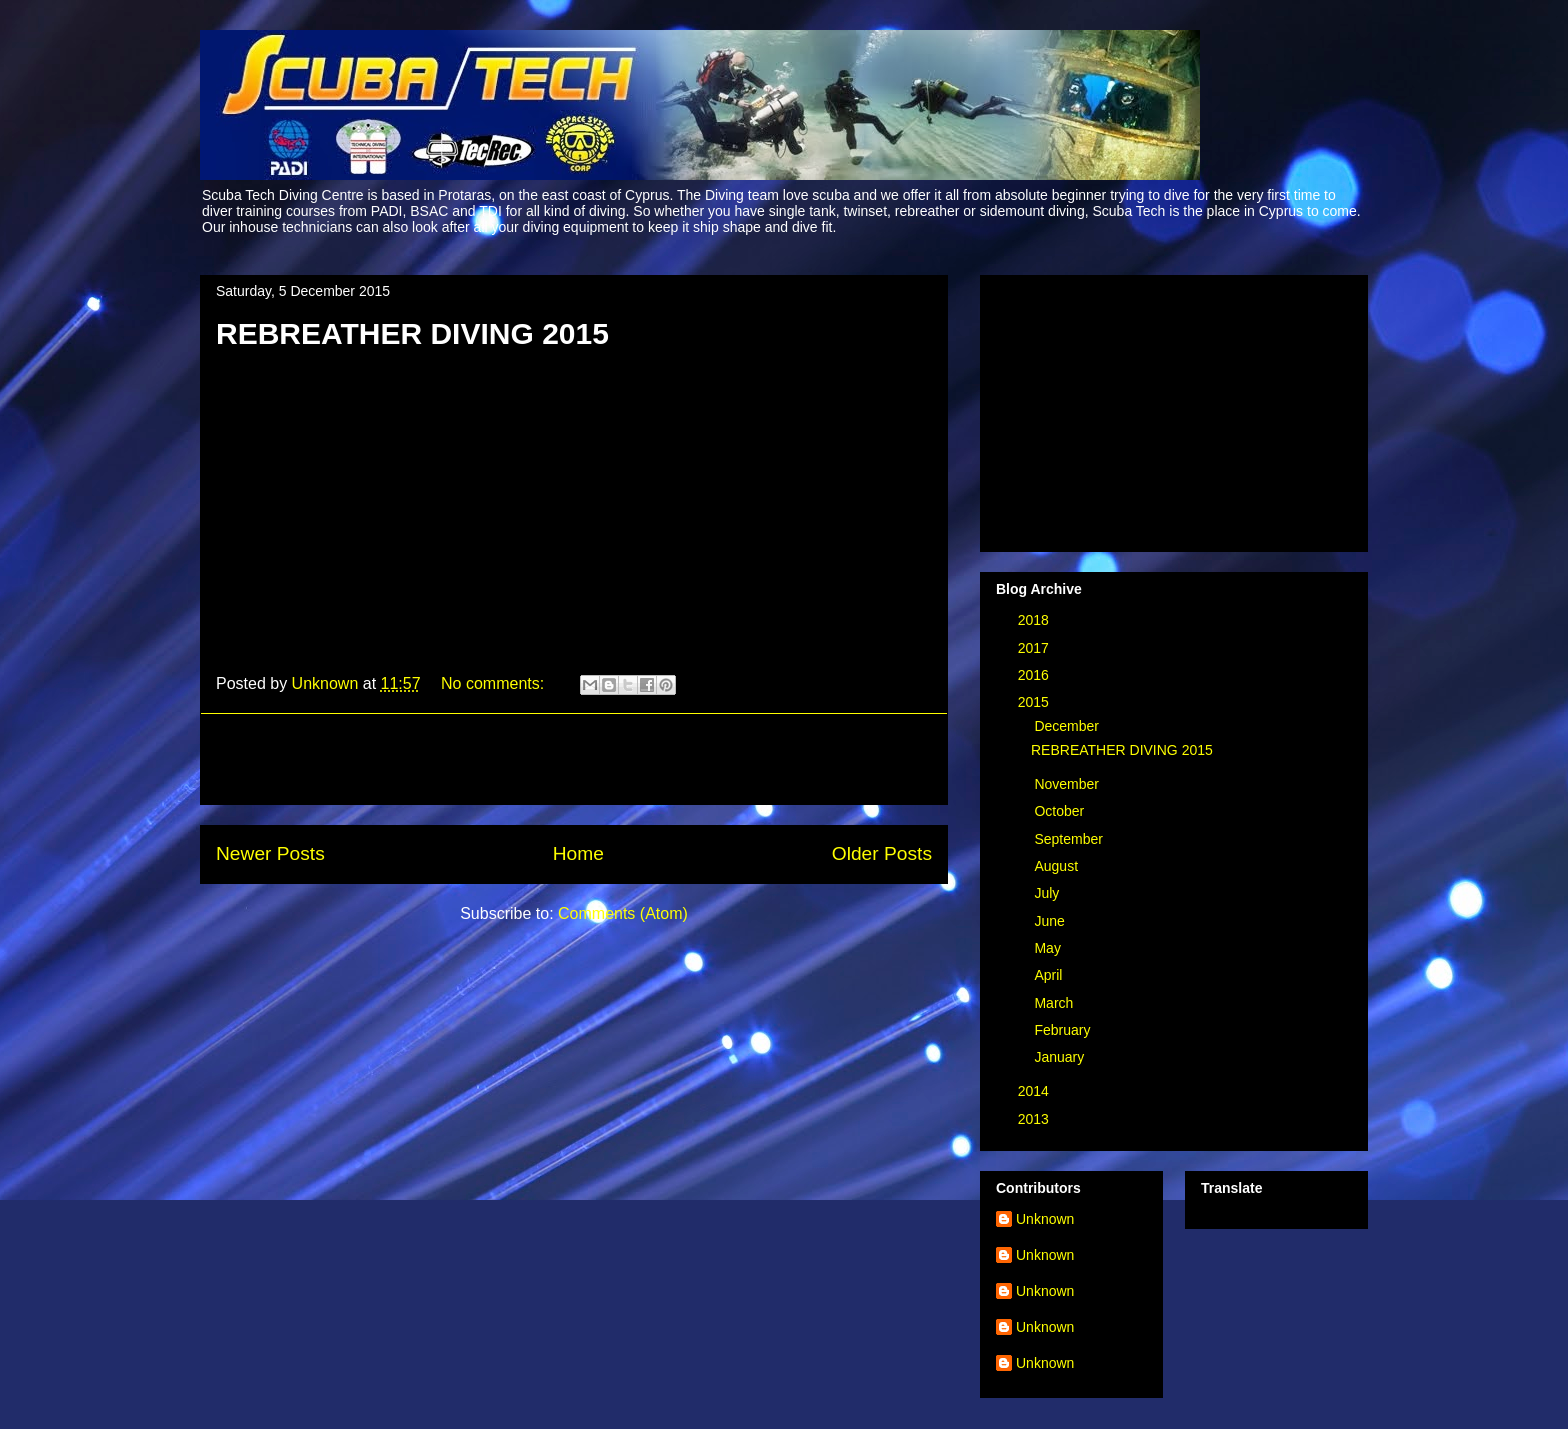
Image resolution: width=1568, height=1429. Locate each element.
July (1048, 893)
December (1068, 726)
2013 (1035, 1119)
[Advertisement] (574, 759)
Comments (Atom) (623, 913)
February (1064, 1030)
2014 (1035, 1091)
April (1050, 975)
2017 (1035, 648)
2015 (1035, 702)
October (1061, 811)
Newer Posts (270, 853)
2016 (1035, 675)
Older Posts (882, 853)
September (1070, 839)
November (1068, 784)
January (1061, 1057)
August (1057, 866)
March (1055, 1003)
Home (578, 853)
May (1049, 948)
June (1051, 921)
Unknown (1045, 1219)
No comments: (495, 683)
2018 (1035, 620)
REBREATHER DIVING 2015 (412, 333)
